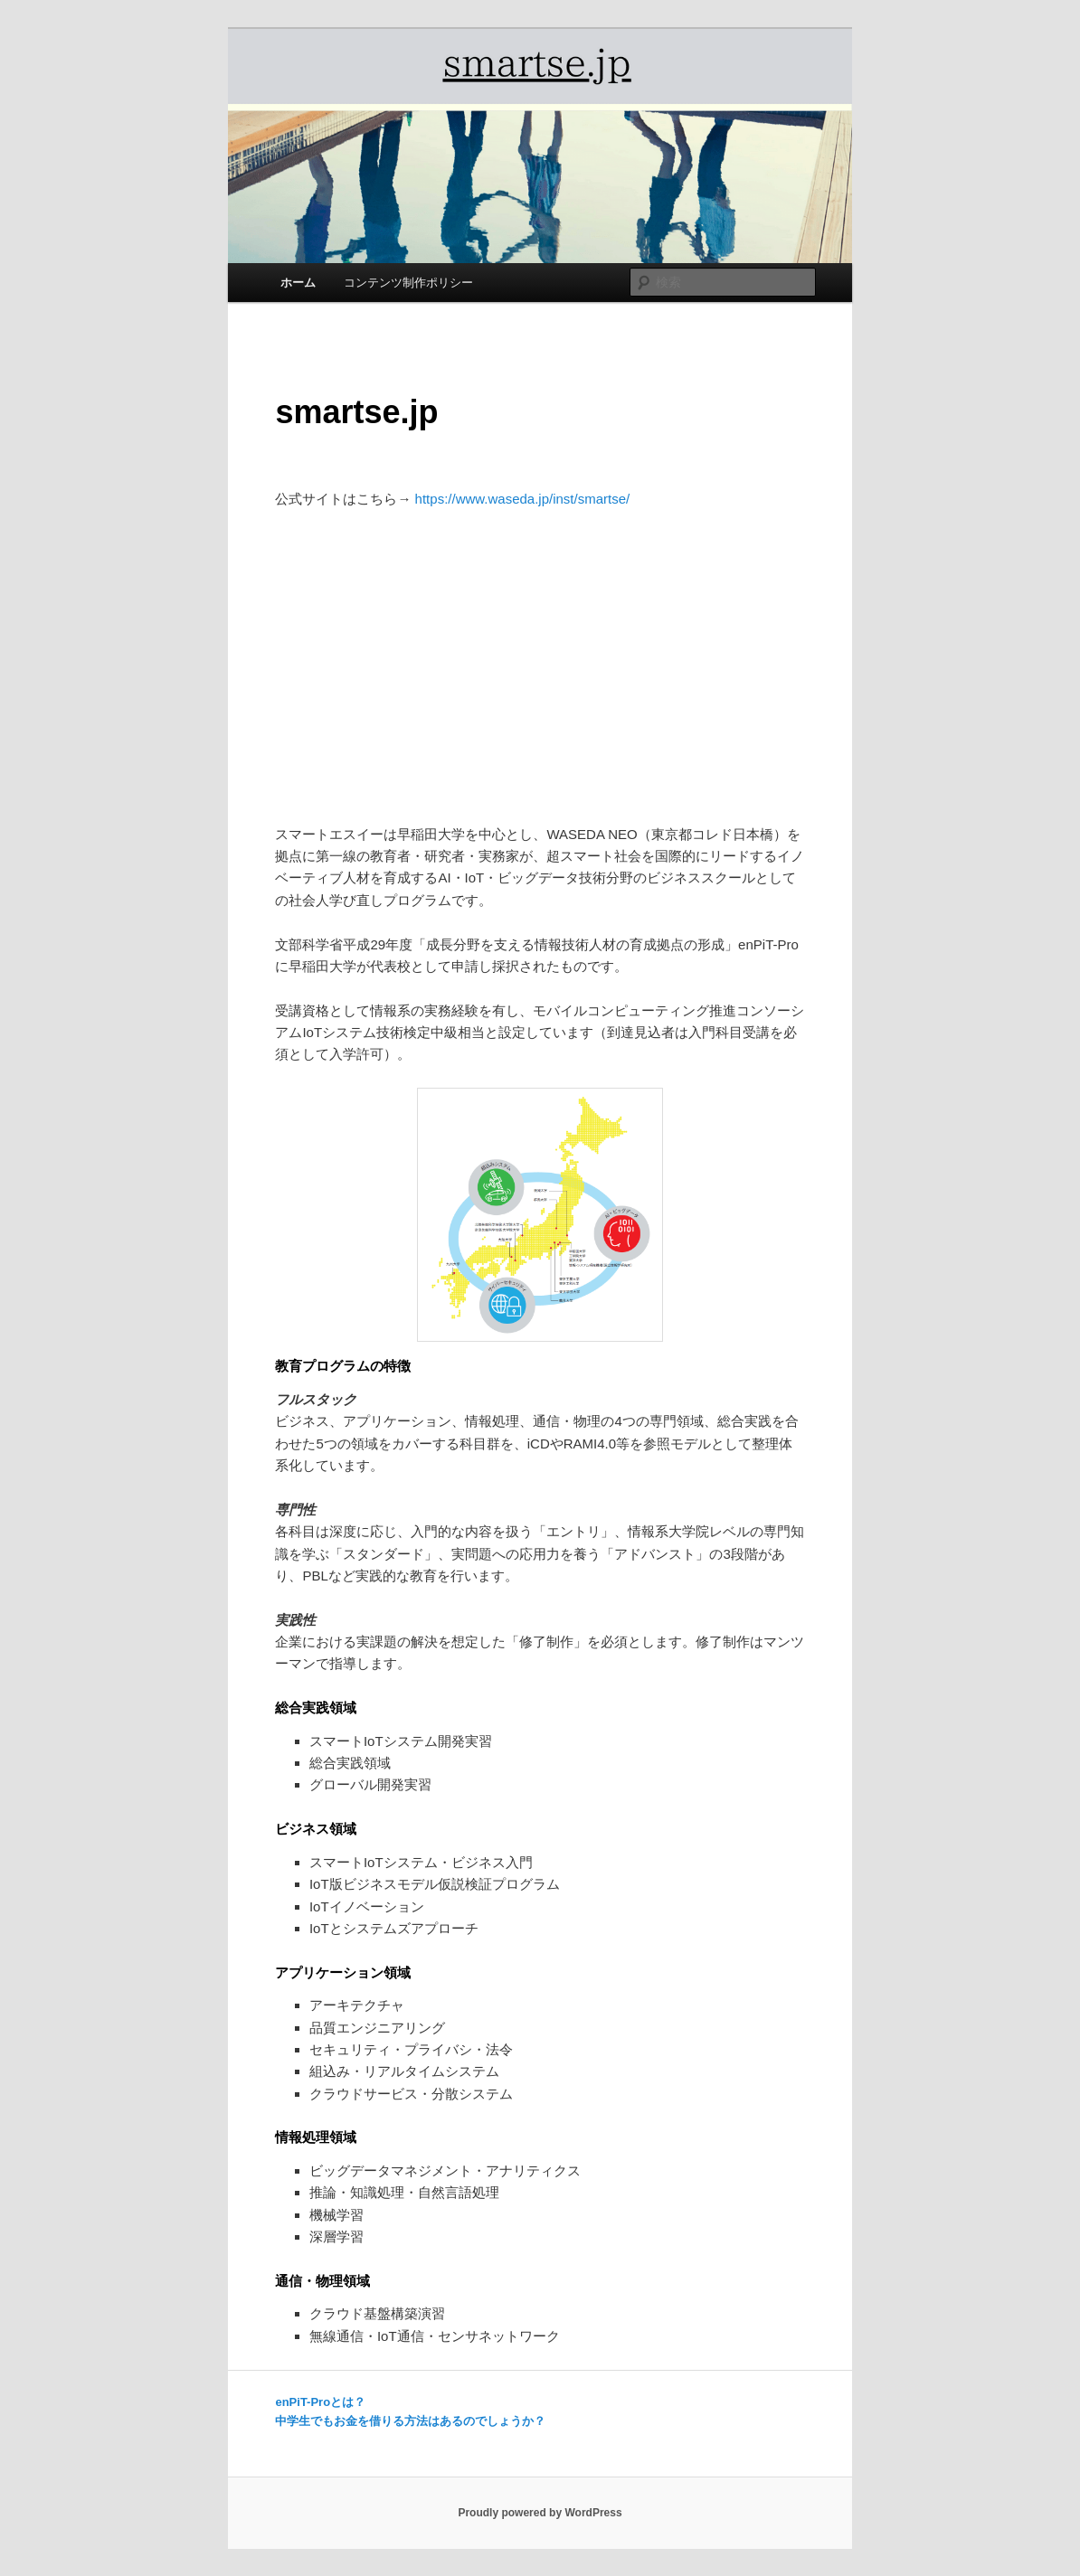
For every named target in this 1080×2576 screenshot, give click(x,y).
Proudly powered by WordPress (539, 2512)
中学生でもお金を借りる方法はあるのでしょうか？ (410, 2421)
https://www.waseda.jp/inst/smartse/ (522, 498)
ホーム (298, 282)
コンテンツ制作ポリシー (408, 282)
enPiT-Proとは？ (320, 2402)
